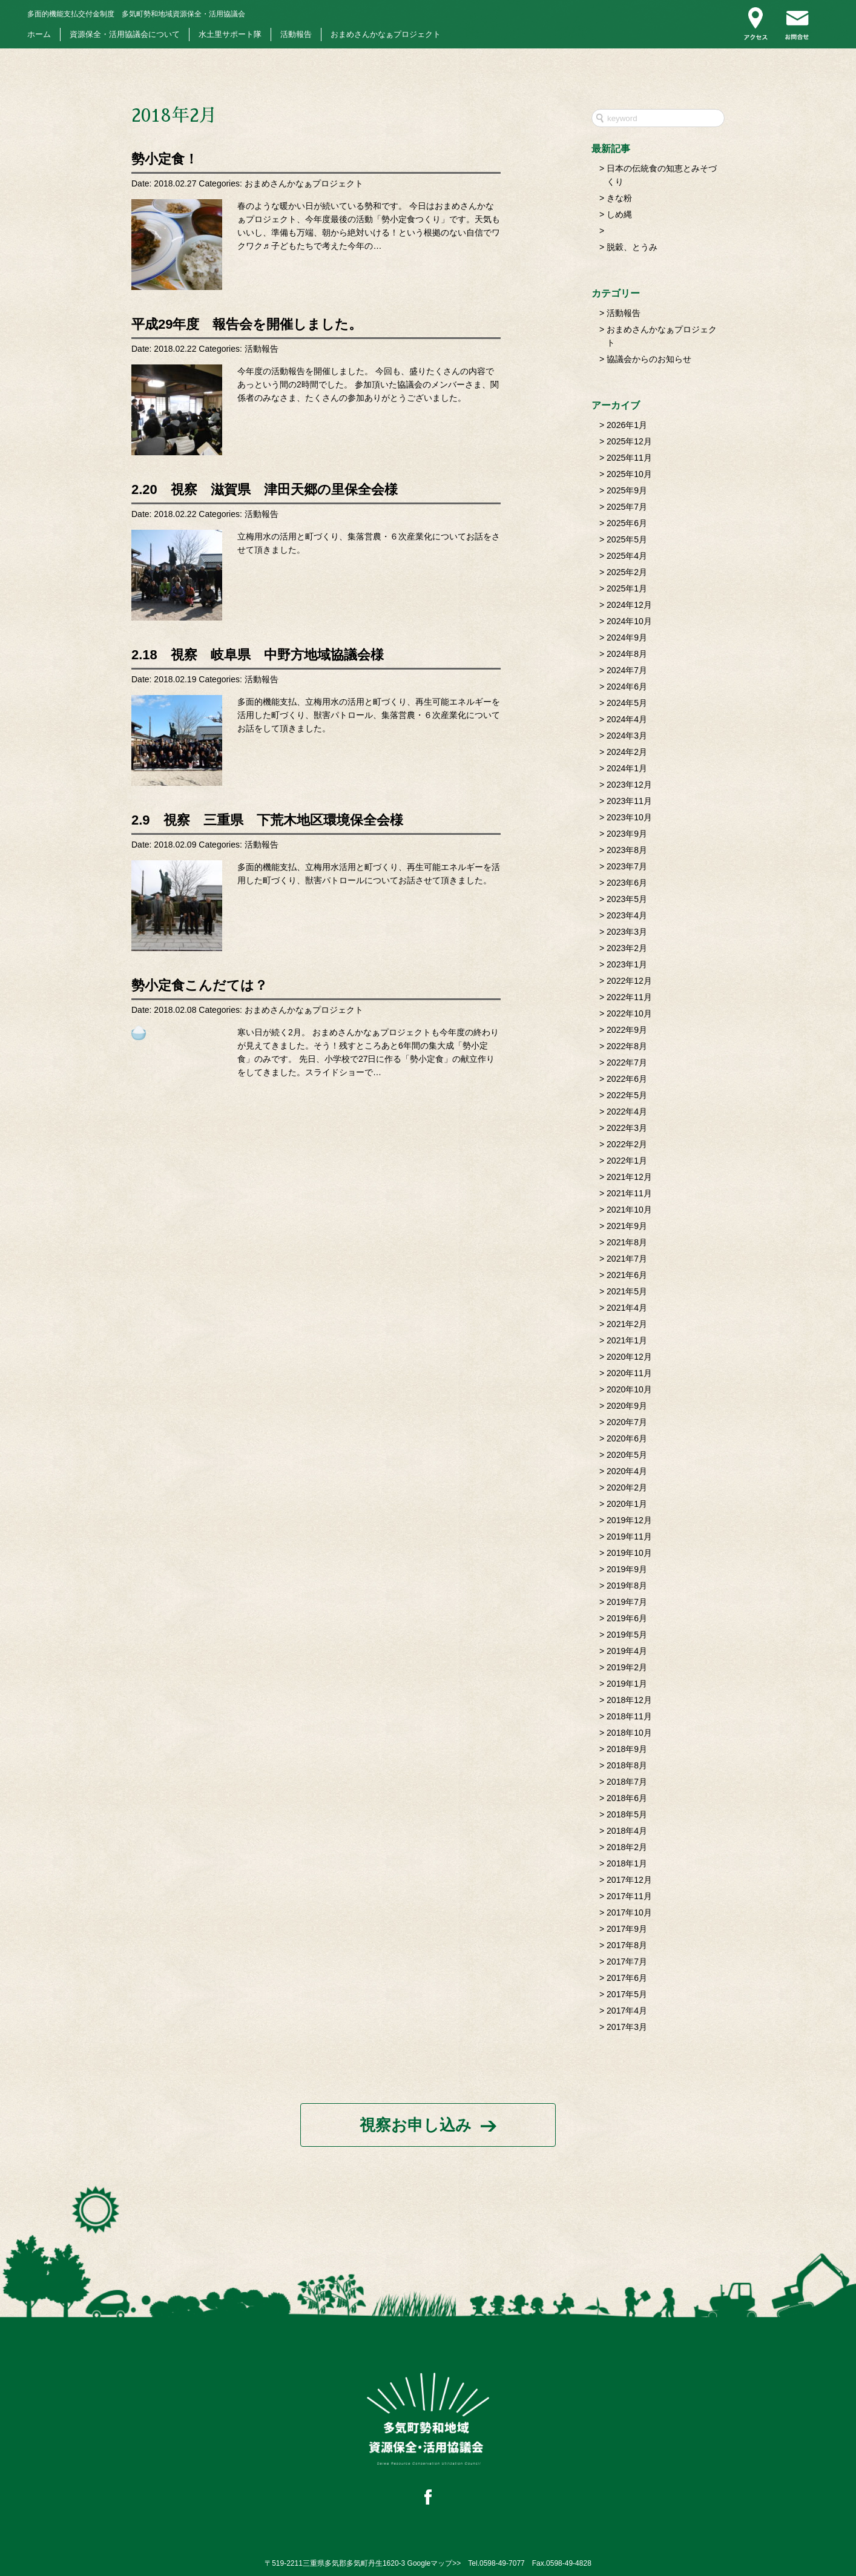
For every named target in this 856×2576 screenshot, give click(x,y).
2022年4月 (627, 1111)
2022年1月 (627, 1160)
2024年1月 (627, 768)
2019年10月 (629, 1553)
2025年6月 (627, 523)
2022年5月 (627, 1095)
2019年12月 (629, 1520)
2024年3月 (627, 735)
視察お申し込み (416, 2124)
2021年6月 (627, 1275)
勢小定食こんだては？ (199, 985)
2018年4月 (627, 1831)
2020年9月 (627, 1406)
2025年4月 (627, 556)
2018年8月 (627, 1765)
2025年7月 (627, 507)
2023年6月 (627, 883)
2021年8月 (627, 1242)
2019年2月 (627, 1667)
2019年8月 (627, 1585)
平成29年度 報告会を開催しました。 (246, 324)
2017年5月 (627, 1994)
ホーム (39, 34)
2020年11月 (629, 1373)
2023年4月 (627, 915)
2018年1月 (627, 1863)
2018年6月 (627, 1798)
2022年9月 (627, 1030)
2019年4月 (627, 1651)
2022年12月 (629, 981)
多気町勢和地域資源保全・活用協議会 (136, 14)
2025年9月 (627, 490)
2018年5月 (627, 1814)
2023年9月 (627, 833)
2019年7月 (627, 1602)
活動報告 (296, 34)
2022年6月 (627, 1079)
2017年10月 (629, 1912)
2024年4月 (627, 719)
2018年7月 (627, 1782)
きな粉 (619, 198)
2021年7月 (627, 1258)
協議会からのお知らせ (649, 359)
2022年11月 (629, 997)
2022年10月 (629, 1013)
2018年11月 (629, 1716)
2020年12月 (629, 1357)
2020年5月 (627, 1455)
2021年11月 (629, 1193)
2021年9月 (627, 1226)
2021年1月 (627, 1340)
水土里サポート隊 (230, 34)
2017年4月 (627, 2010)
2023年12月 (629, 784)
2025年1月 (627, 588)
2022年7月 (627, 1062)
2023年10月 (629, 817)
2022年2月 (627, 1144)
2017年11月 (629, 1896)
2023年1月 (627, 964)
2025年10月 (629, 474)
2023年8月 (627, 850)
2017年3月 (627, 2027)
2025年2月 (627, 572)
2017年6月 (627, 1978)
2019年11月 (629, 1536)
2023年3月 (627, 932)
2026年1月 (627, 425)
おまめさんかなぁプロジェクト (386, 34)
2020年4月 (627, 1471)
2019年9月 (627, 1569)
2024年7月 (627, 670)
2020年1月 (627, 1504)
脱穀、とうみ (632, 247)
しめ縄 (619, 214)
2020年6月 (627, 1438)
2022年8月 (627, 1046)
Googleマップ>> (434, 2563)
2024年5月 (627, 703)
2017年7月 (627, 1961)
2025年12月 (629, 441)
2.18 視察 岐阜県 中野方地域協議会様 (257, 654)
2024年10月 (629, 621)
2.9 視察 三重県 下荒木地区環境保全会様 (267, 820)
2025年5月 (627, 539)
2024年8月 (627, 654)
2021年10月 (629, 1209)
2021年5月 (627, 1291)
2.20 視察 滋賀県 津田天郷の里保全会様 (264, 489)
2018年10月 (629, 1733)
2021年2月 (627, 1324)
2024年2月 (627, 752)
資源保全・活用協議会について (125, 34)
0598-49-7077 (502, 2563)
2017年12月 (629, 1880)
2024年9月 (627, 637)
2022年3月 (627, 1128)
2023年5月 (627, 899)
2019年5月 (627, 1634)
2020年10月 (629, 1389)
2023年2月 (627, 948)
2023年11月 (629, 801)
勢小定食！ (164, 158)
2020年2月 (627, 1487)
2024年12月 (629, 605)
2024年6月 (627, 686)
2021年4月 (627, 1308)
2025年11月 (629, 458)
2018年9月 (627, 1749)
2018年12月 (629, 1700)
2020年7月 (627, 1422)
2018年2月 (627, 1847)
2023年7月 (627, 866)
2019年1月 (627, 1683)
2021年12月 (629, 1177)
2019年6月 (627, 1618)
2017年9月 (627, 1929)
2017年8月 (627, 1945)
